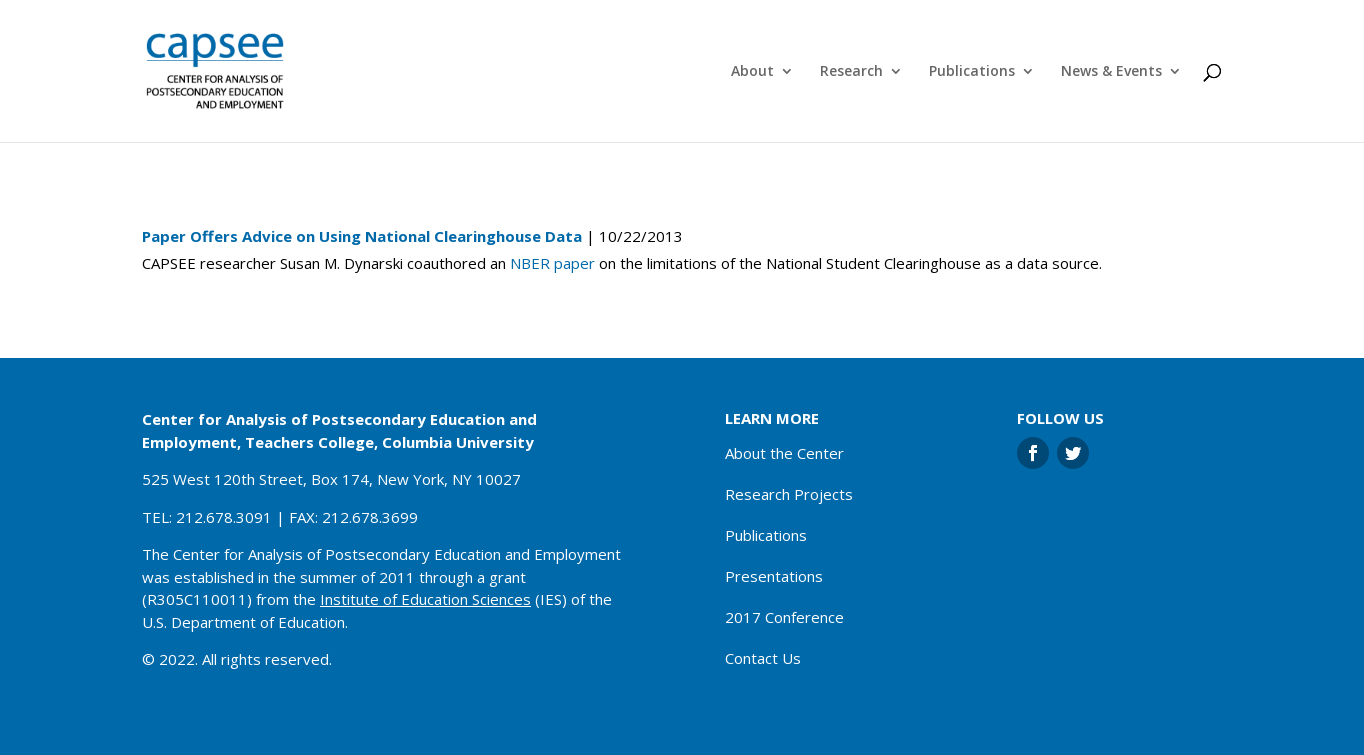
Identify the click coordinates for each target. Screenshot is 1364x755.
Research (851, 72)
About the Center (784, 453)
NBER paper (552, 263)
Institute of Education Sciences (425, 599)
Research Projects (789, 494)
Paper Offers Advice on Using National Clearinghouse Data (362, 236)
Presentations (774, 576)
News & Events (1111, 72)
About (752, 72)
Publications (972, 72)
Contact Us (763, 658)
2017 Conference (784, 617)
